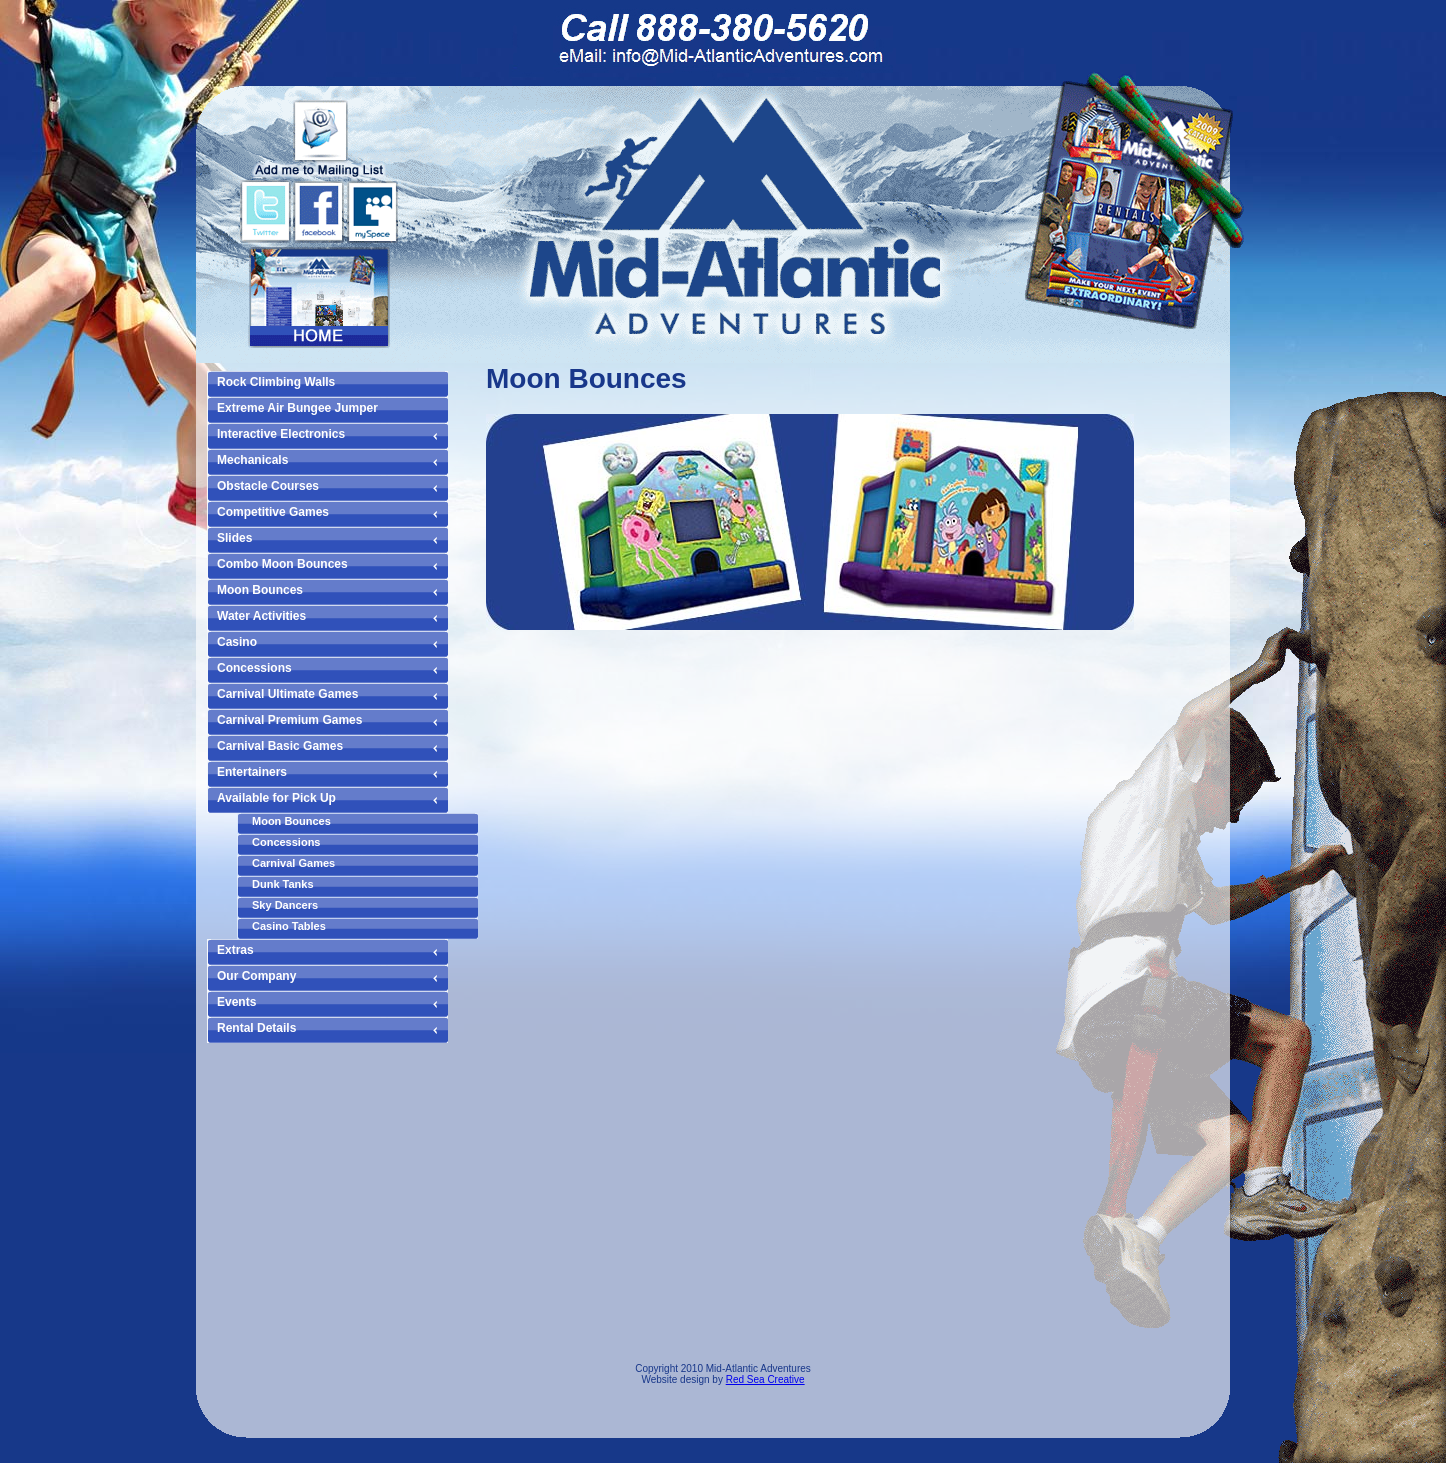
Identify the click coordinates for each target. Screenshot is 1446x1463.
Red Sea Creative (765, 1379)
